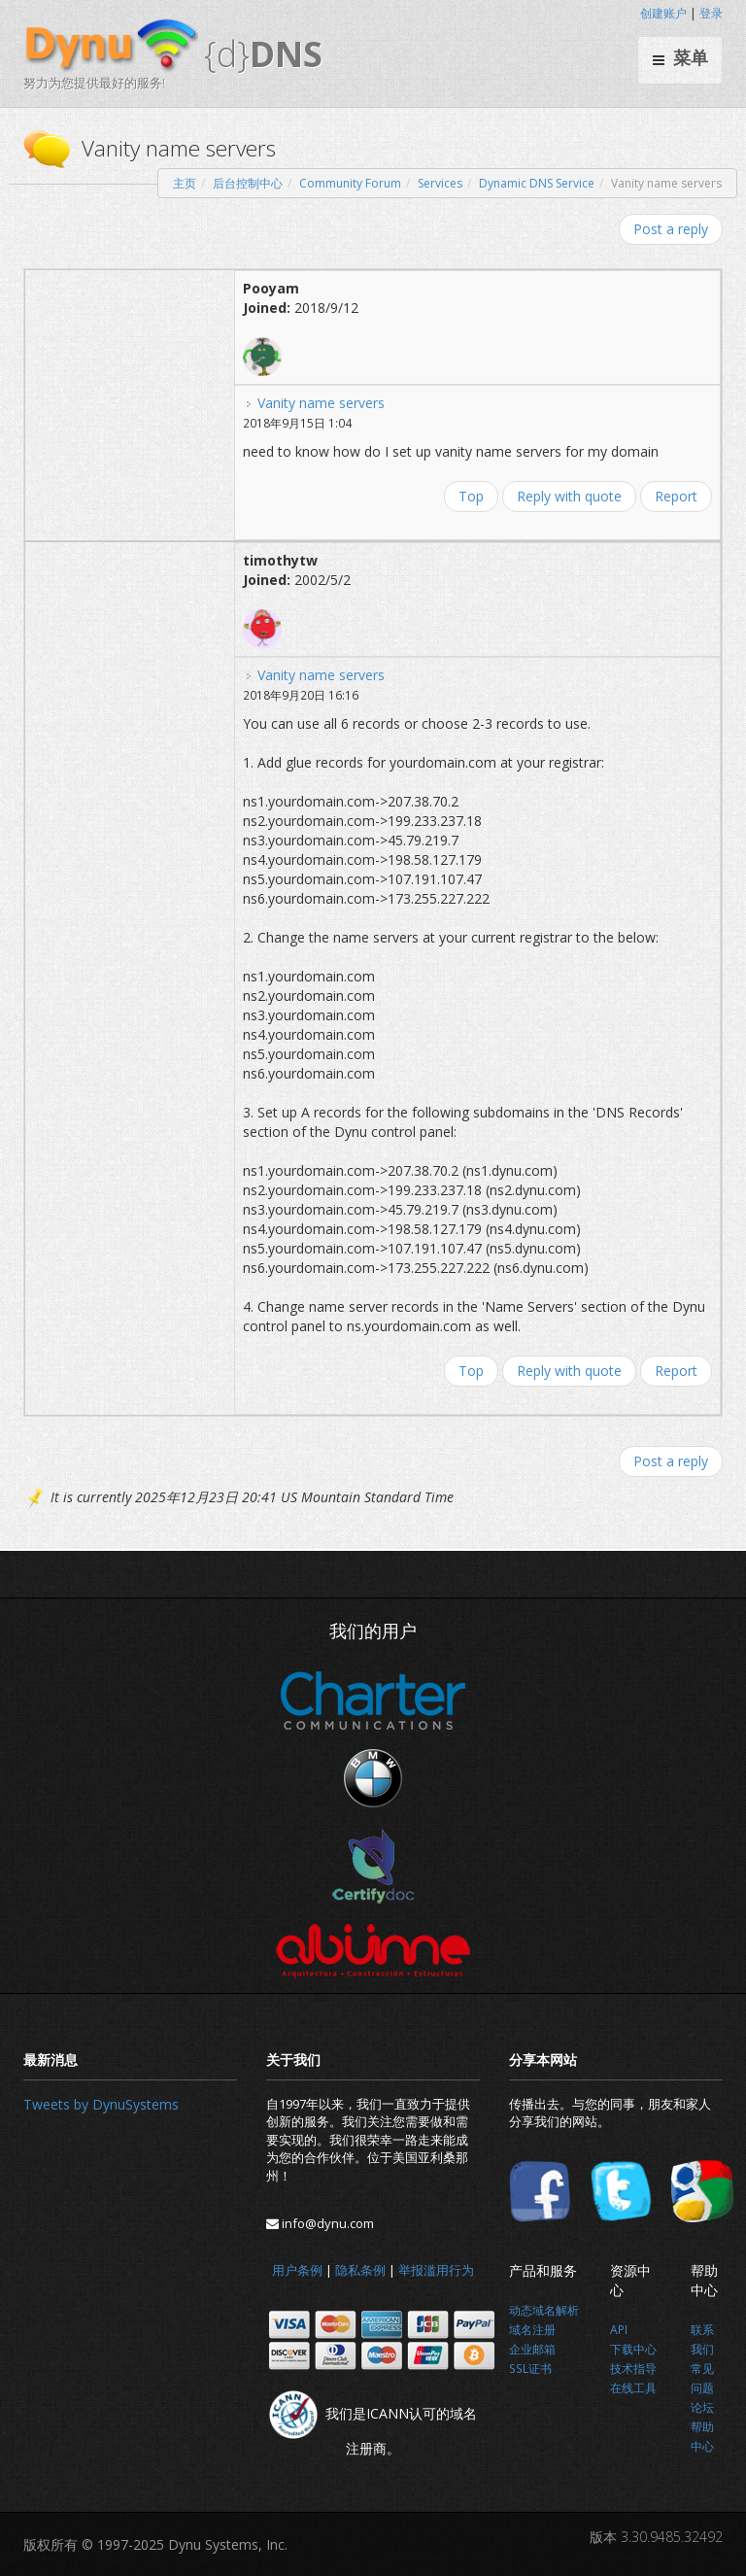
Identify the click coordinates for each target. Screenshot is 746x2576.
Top (471, 496)
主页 (184, 183)
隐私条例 (360, 2270)
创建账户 (663, 13)
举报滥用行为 (436, 2270)
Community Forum (350, 183)
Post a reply (670, 229)
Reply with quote (569, 496)
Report (676, 496)
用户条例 (297, 2270)
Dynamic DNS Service (536, 183)
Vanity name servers (321, 403)
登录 (711, 13)
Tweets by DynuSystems (101, 2104)
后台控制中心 (248, 183)
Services (440, 183)
